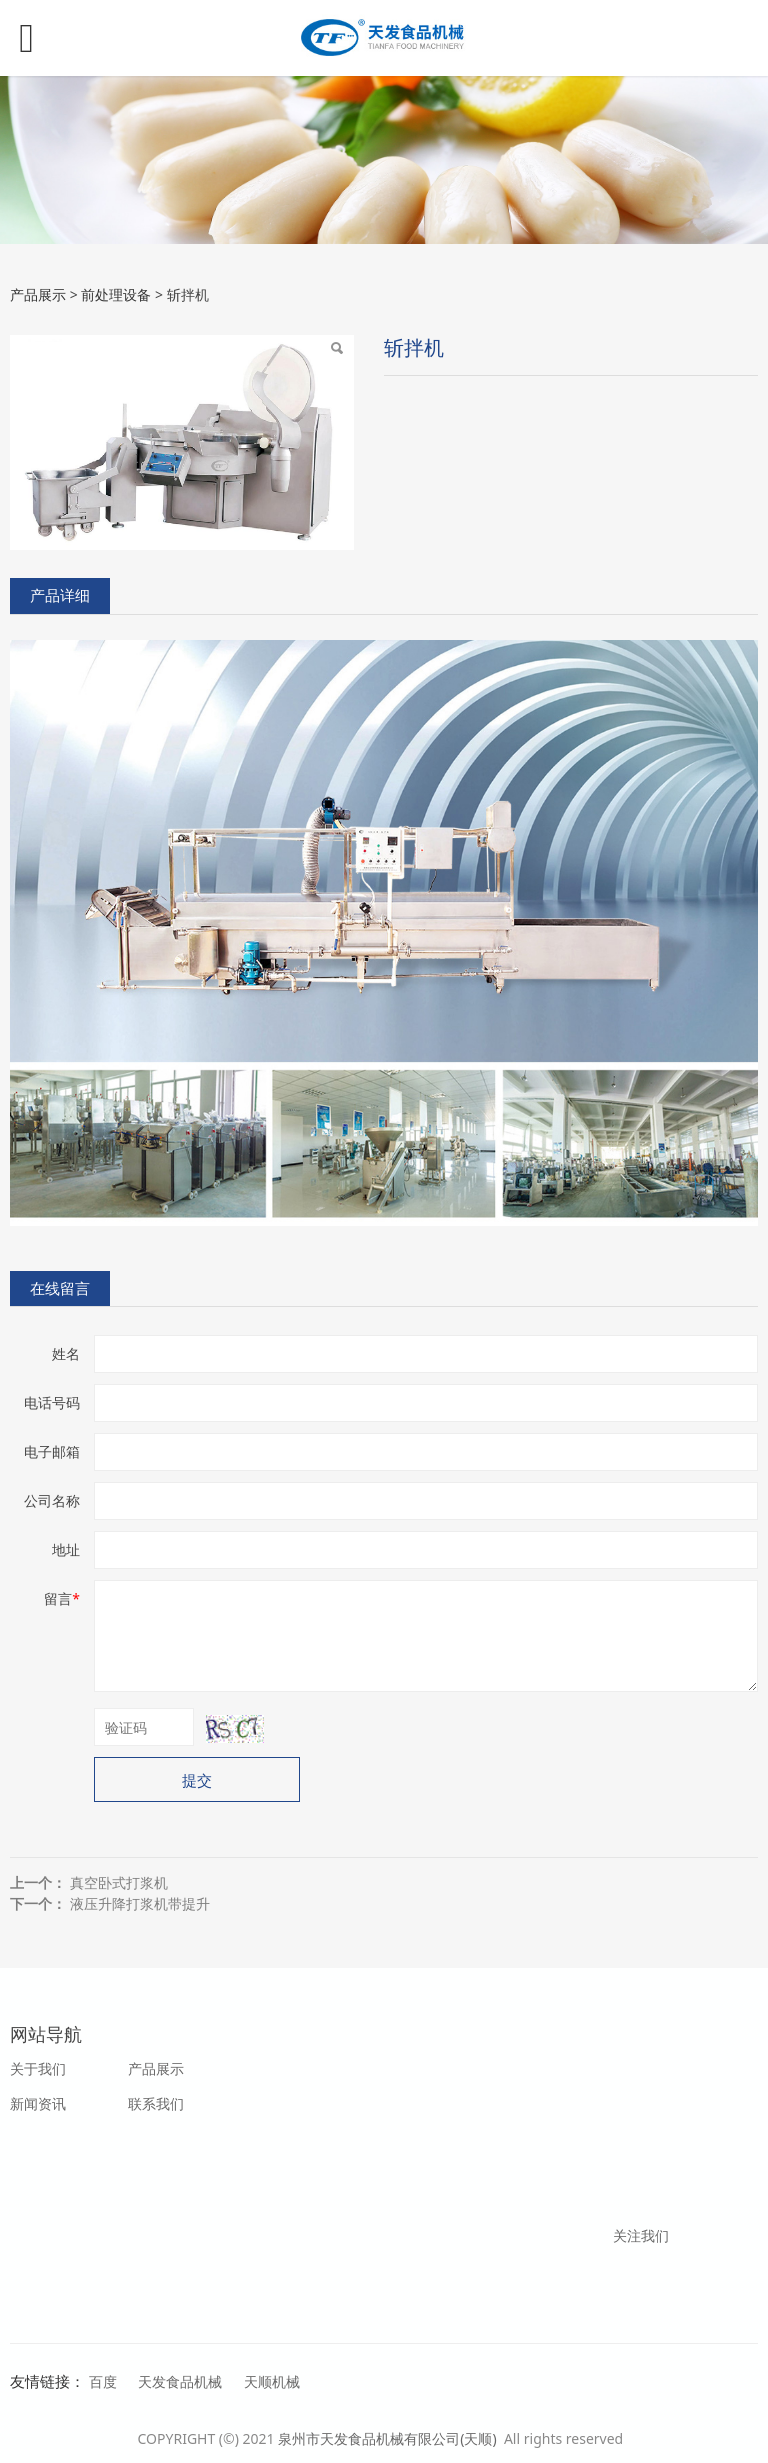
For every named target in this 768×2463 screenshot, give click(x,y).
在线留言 (60, 1288)
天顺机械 (272, 2381)
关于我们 (38, 2068)
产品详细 (60, 595)
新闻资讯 (38, 2103)
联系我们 (156, 2103)
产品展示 (38, 294)
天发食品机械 (180, 2381)
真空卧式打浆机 (119, 1882)
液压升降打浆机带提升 (140, 1903)
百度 (103, 2381)
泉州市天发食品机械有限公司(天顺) (389, 2438)
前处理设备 (116, 294)
